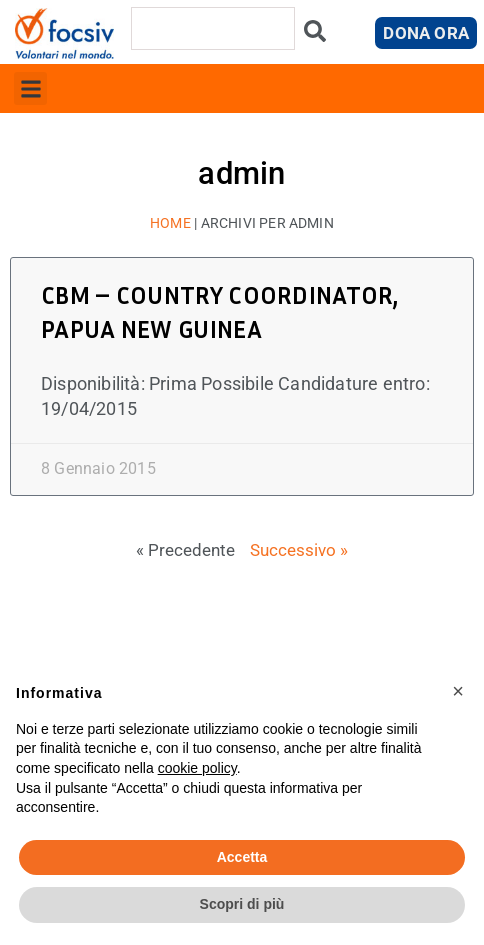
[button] (30, 88)
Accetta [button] (242, 857)
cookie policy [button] (197, 768)
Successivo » (299, 550)
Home (170, 223)
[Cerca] (315, 35)
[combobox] (213, 28)
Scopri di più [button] (242, 904)
